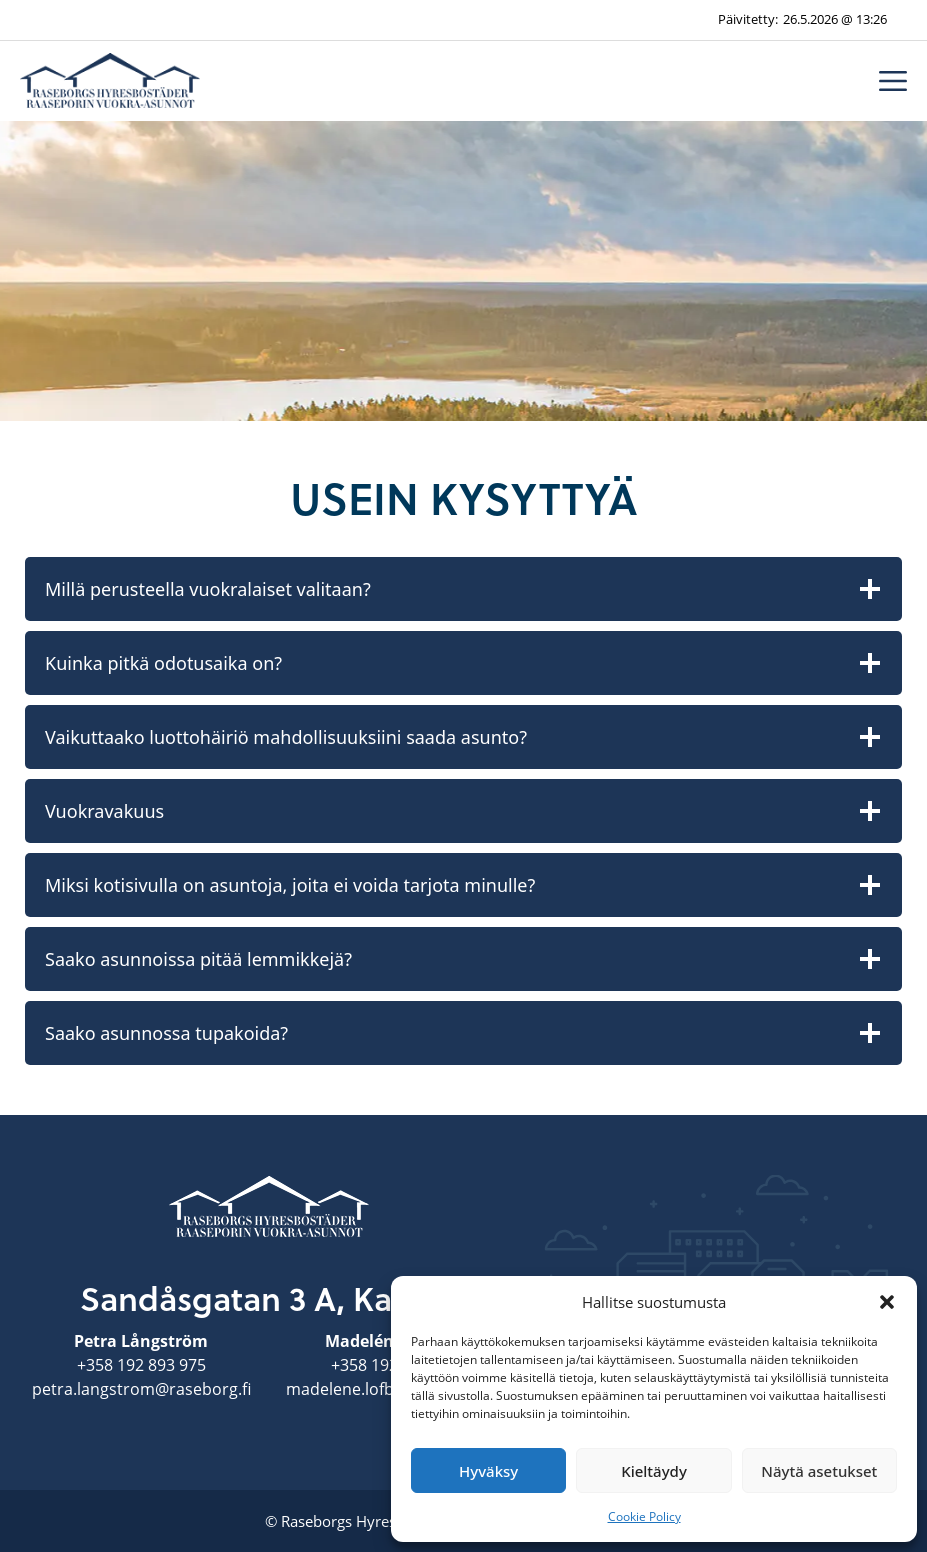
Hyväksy (488, 1471)
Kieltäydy (654, 1471)
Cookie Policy (644, 1516)
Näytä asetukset (819, 1471)
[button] (887, 1302)
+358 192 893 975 (141, 1365)
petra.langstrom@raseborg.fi (141, 1389)
